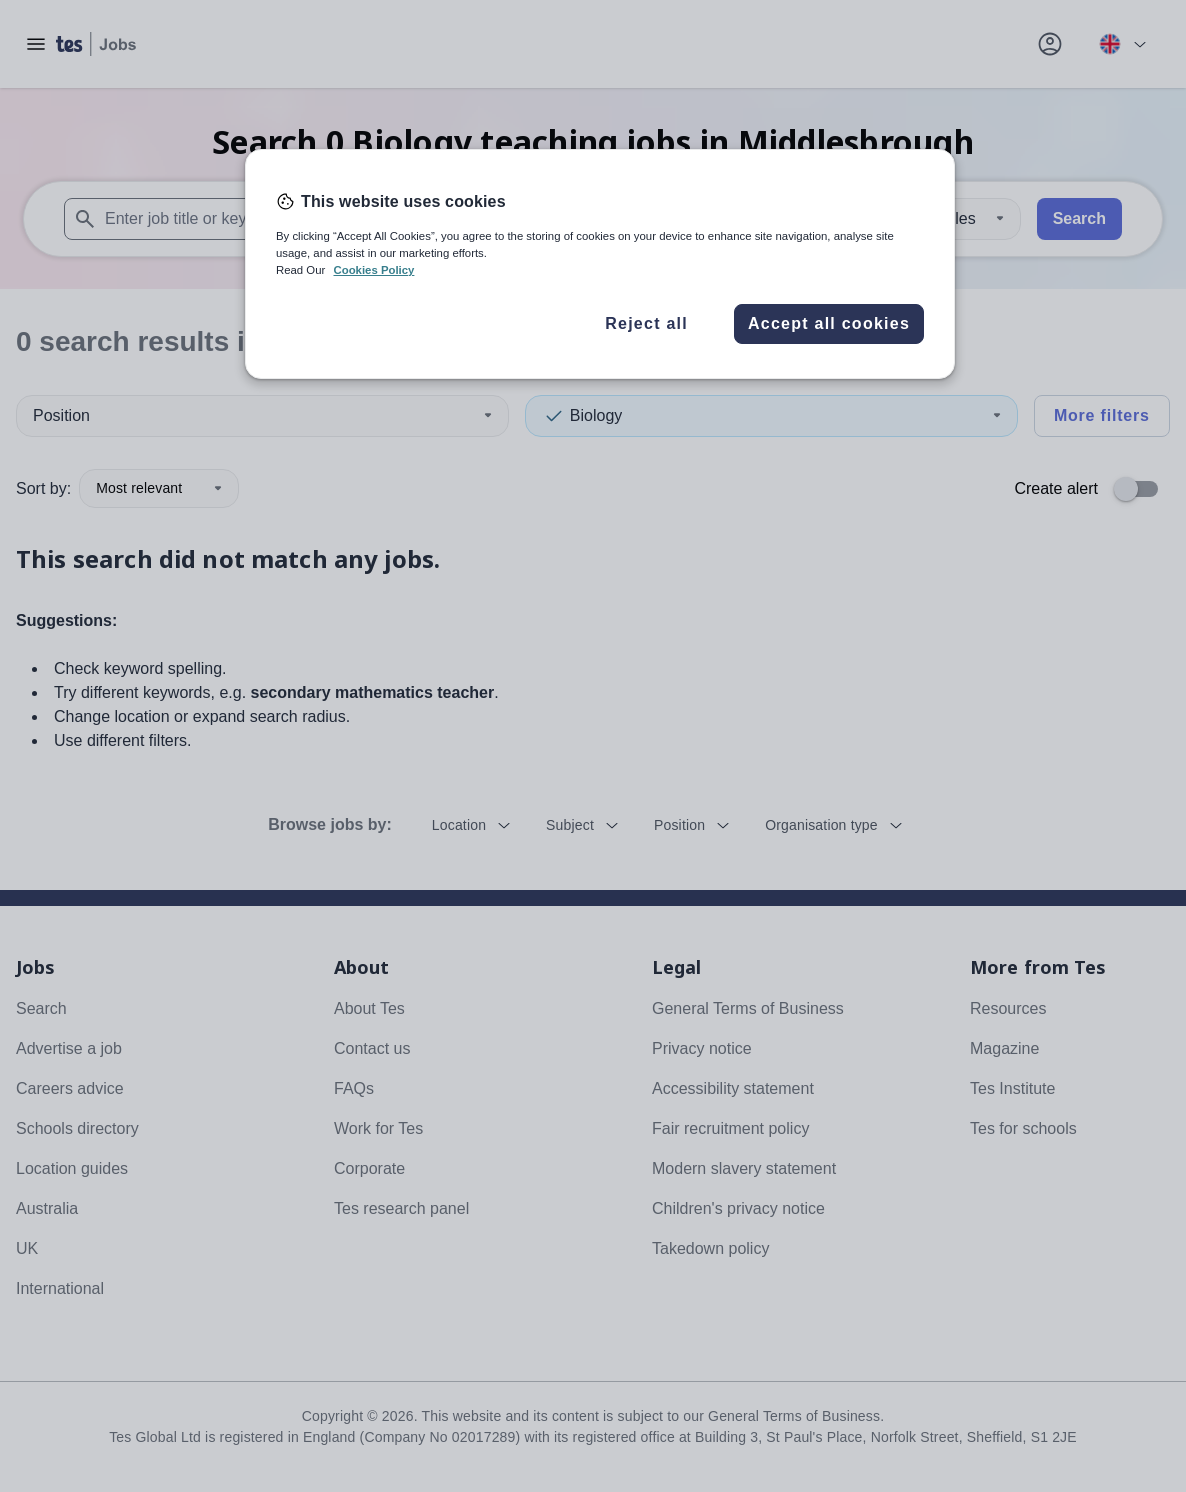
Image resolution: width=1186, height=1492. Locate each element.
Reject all (646, 323)
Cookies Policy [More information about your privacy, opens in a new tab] (373, 270)
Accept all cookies (829, 323)
